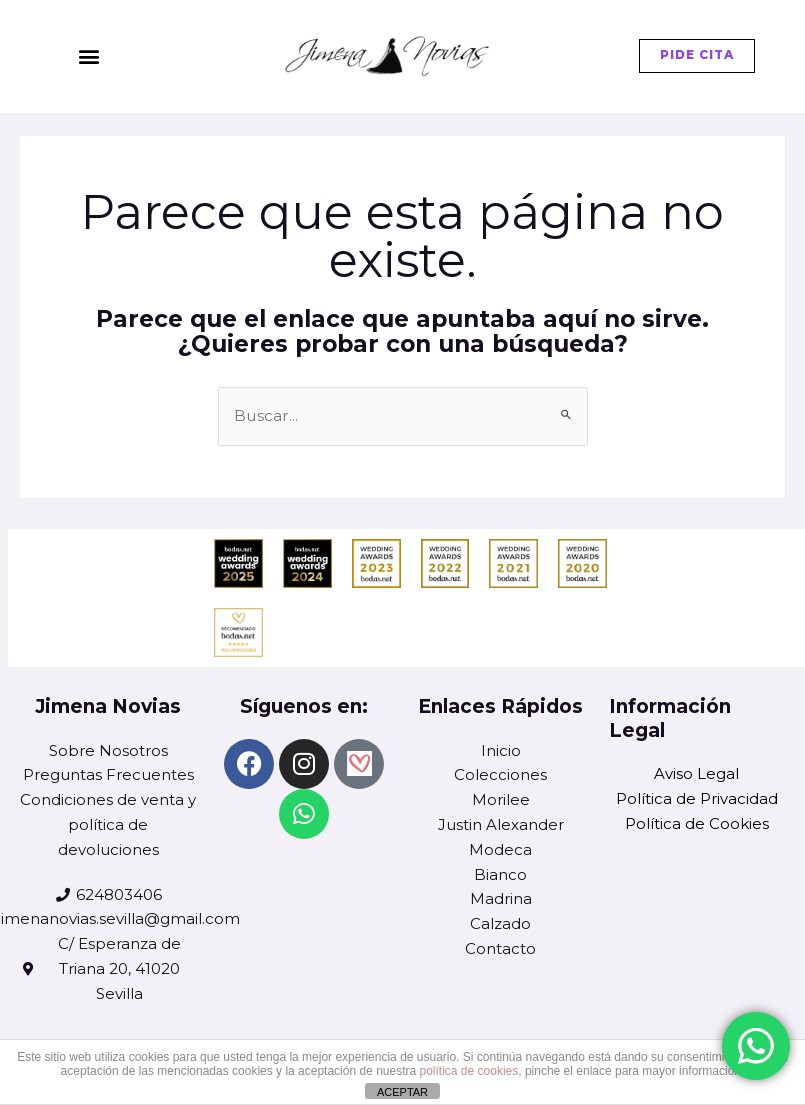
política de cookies (469, 1071)
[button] (88, 56)
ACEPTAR (402, 1092)
